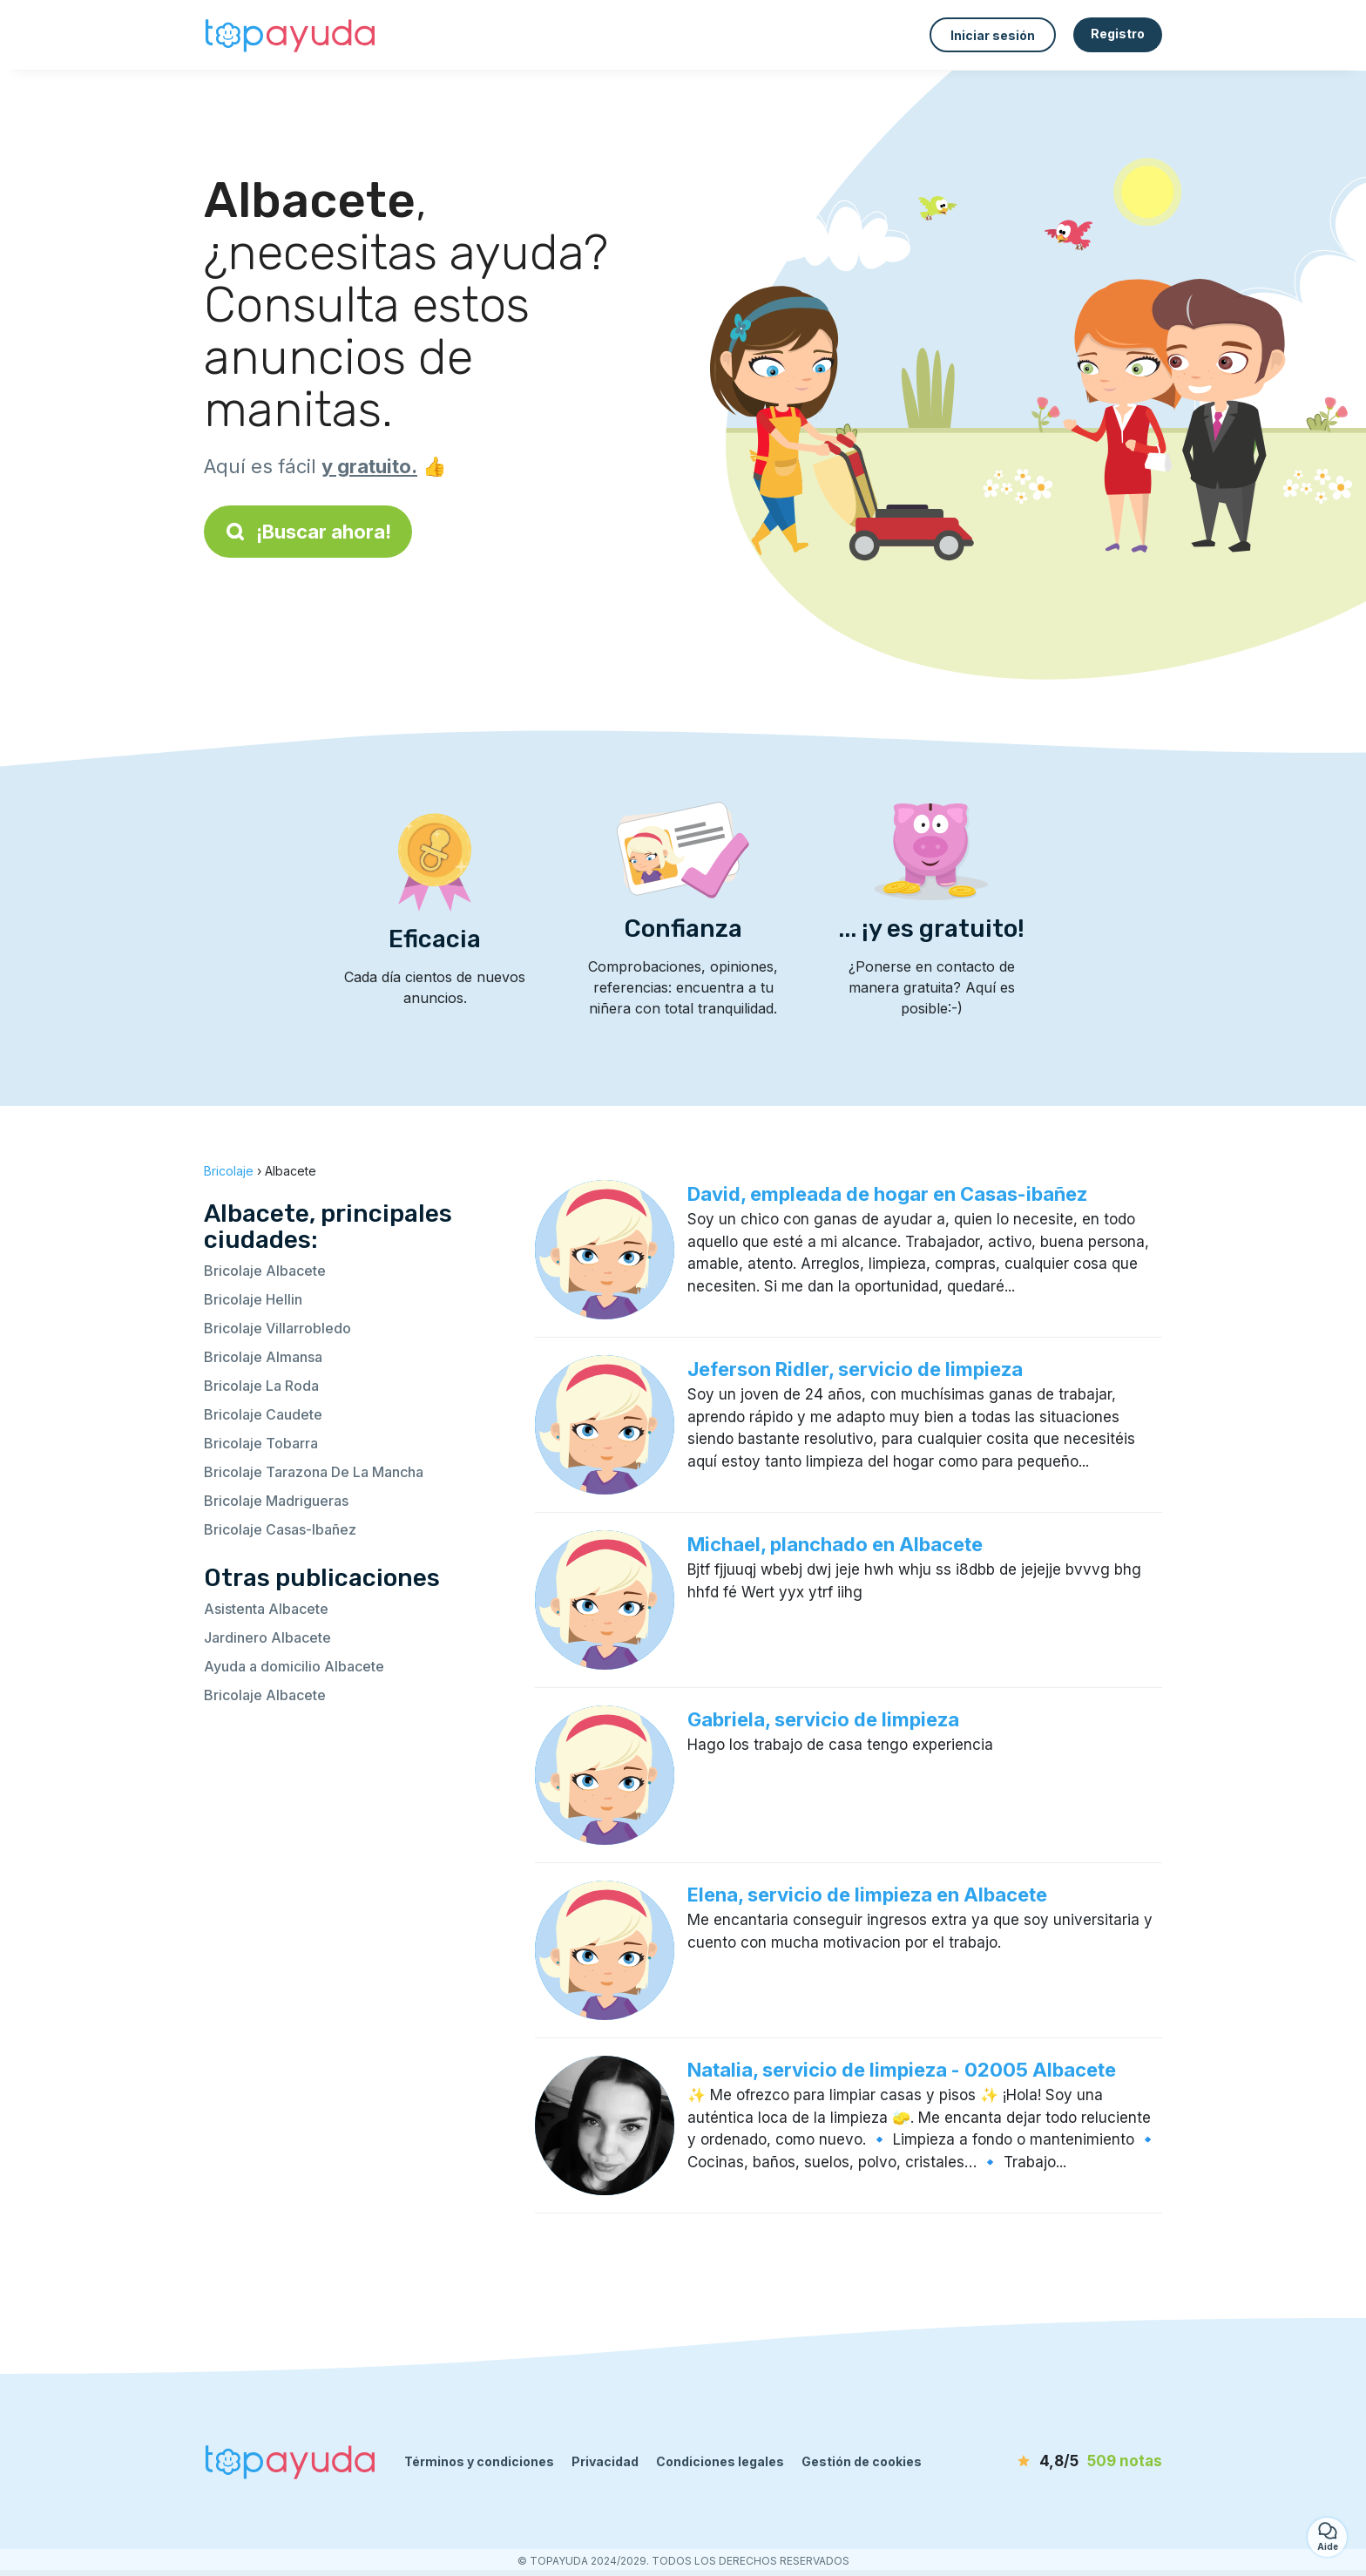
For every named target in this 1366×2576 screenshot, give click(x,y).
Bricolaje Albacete (265, 1270)
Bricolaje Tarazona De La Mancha (313, 1472)
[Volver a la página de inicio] (291, 34)
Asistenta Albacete (266, 1608)
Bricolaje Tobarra (261, 1443)
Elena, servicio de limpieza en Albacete (867, 1894)
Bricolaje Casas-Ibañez (280, 1529)
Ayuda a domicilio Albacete (294, 1666)
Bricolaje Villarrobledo (277, 1328)
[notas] (1062, 2462)
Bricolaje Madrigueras (276, 1500)
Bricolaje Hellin (253, 1299)
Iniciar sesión (992, 35)
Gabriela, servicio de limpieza (823, 1719)
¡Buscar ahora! (308, 531)
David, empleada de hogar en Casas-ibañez (887, 1194)
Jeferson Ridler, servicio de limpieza (855, 1369)
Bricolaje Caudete (263, 1414)
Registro (1118, 33)
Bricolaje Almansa (263, 1357)
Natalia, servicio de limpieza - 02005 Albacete (901, 2069)
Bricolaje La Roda (261, 1385)
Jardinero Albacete (267, 1637)
